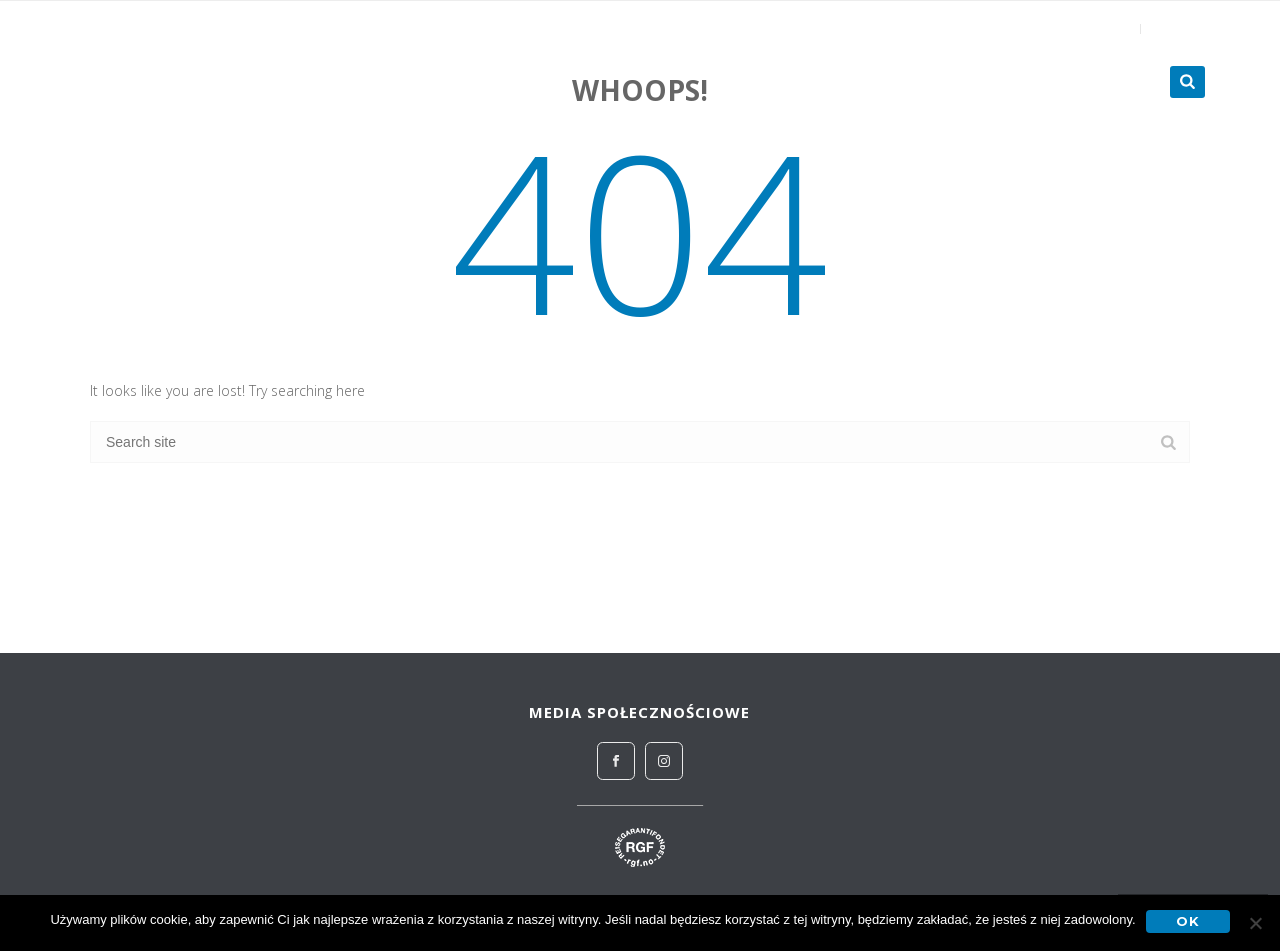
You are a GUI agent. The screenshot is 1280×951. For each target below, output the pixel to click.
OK (1188, 921)
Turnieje (1102, 82)
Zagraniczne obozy (943, 82)
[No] (1255, 923)
